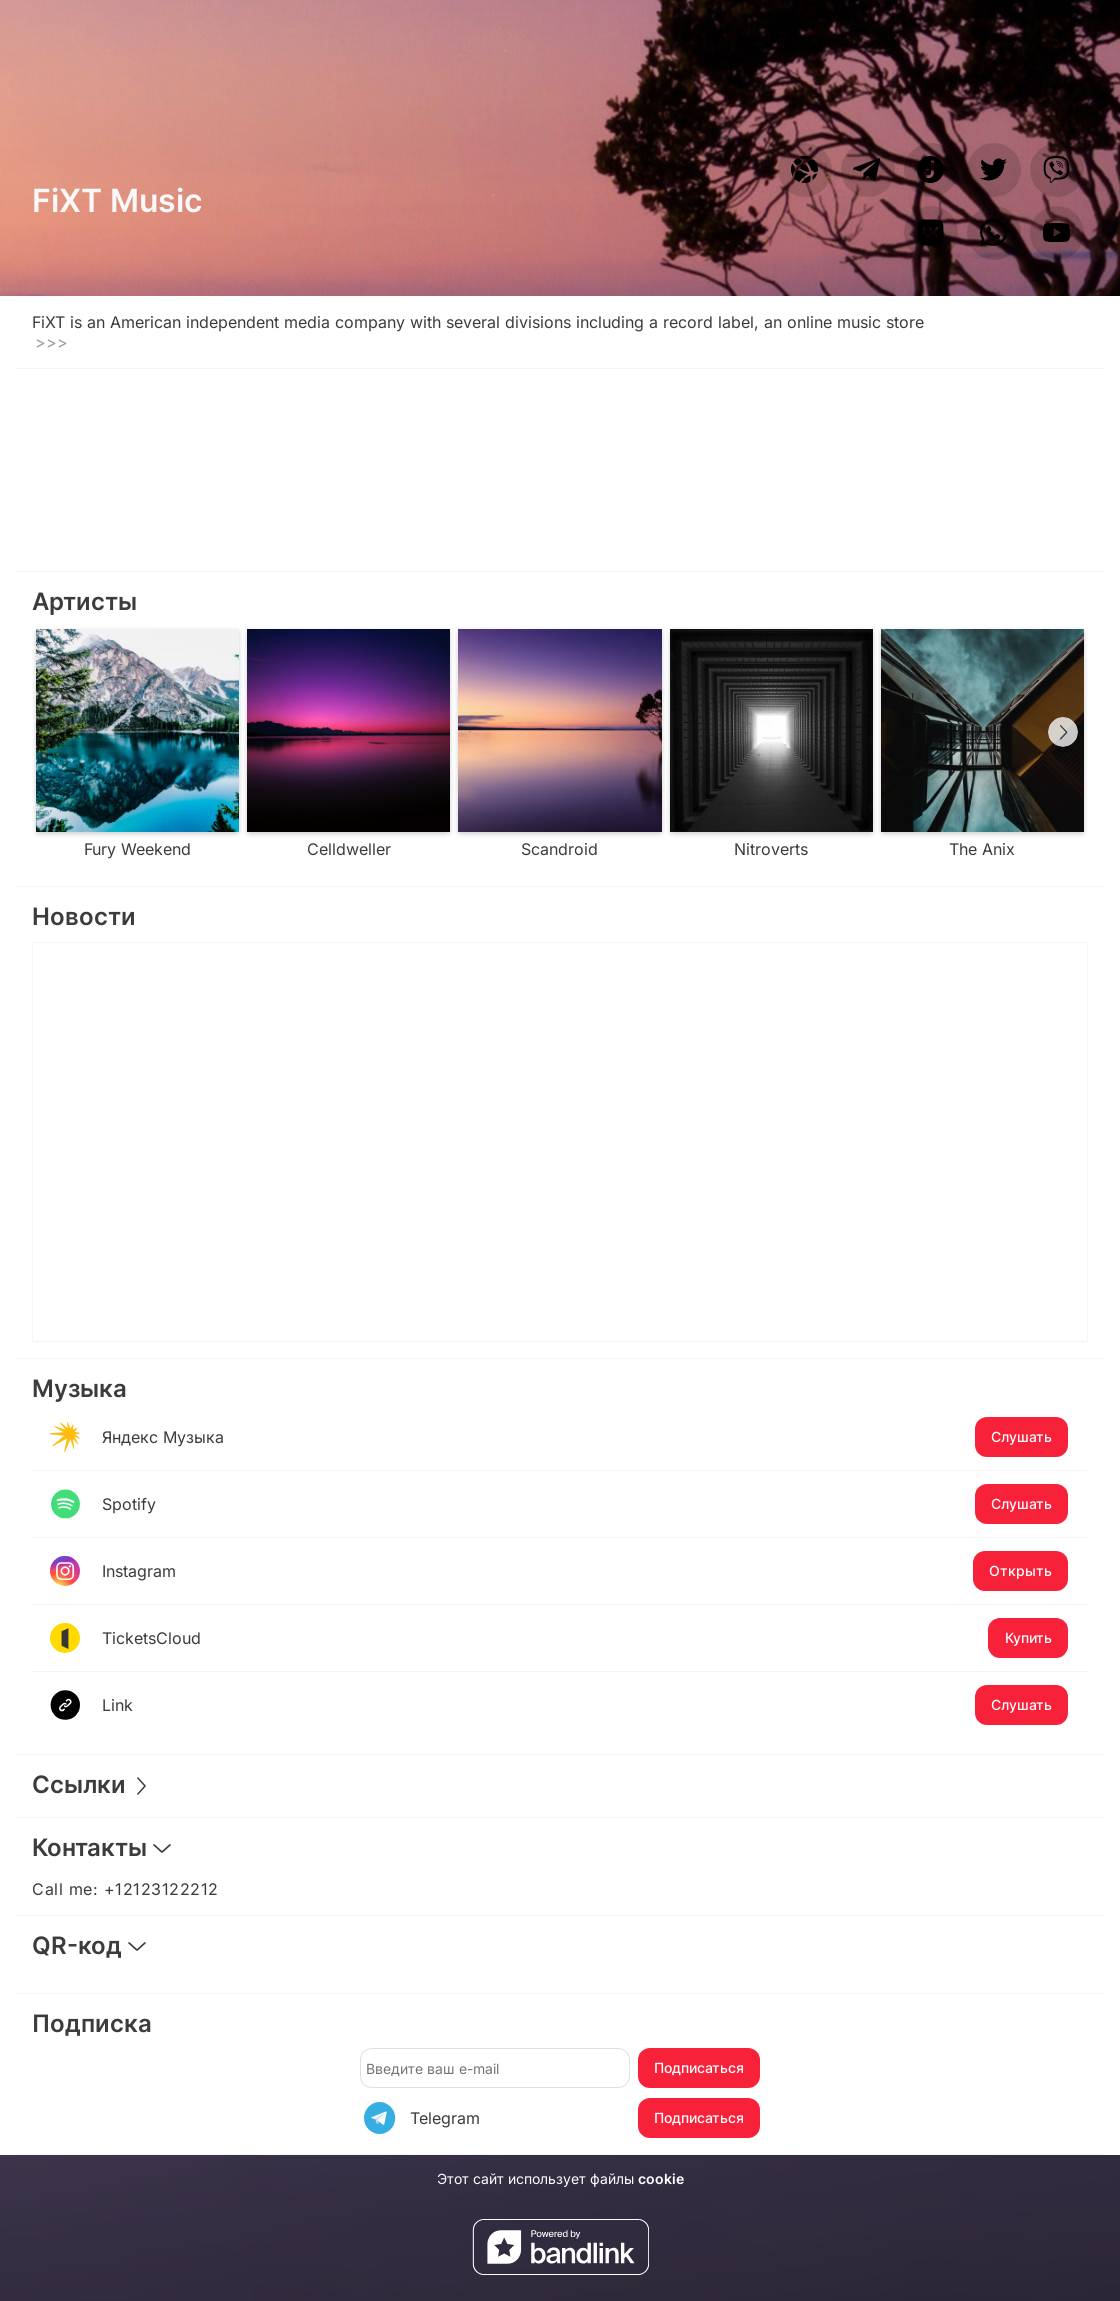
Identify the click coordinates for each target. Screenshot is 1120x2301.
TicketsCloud (585, 1638)
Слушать (1021, 1436)
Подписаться (699, 2067)
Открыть (1020, 1570)
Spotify (585, 1504)
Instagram (585, 1571)
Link (585, 1705)
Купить (1028, 1637)
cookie (661, 2178)
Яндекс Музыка (585, 1437)
